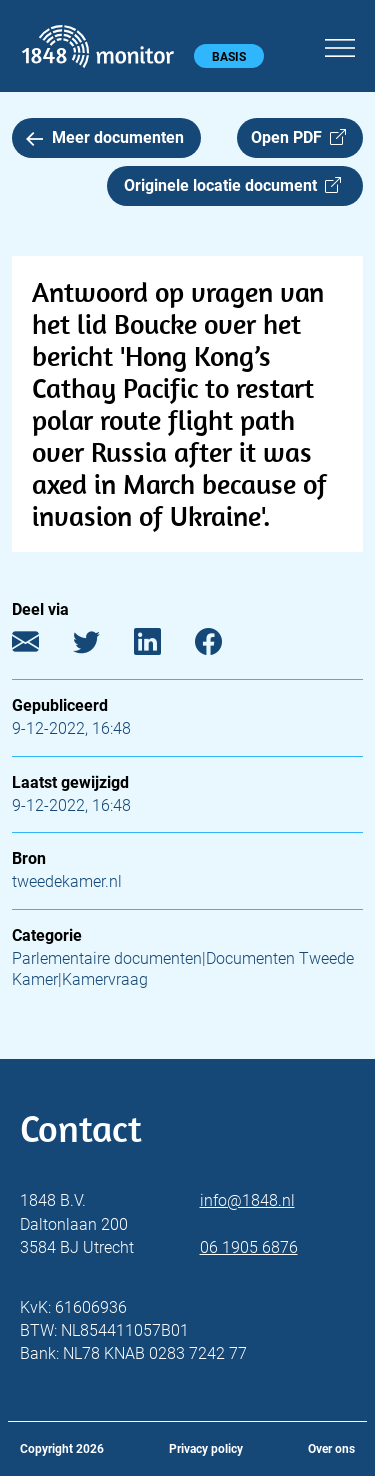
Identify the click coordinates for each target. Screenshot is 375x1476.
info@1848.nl (247, 1200)
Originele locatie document (232, 185)
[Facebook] (223, 646)
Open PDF (298, 137)
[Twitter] (101, 646)
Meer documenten (105, 137)
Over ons (331, 1449)
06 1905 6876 (249, 1247)
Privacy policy (206, 1449)
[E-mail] (40, 646)
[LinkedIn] (162, 646)
